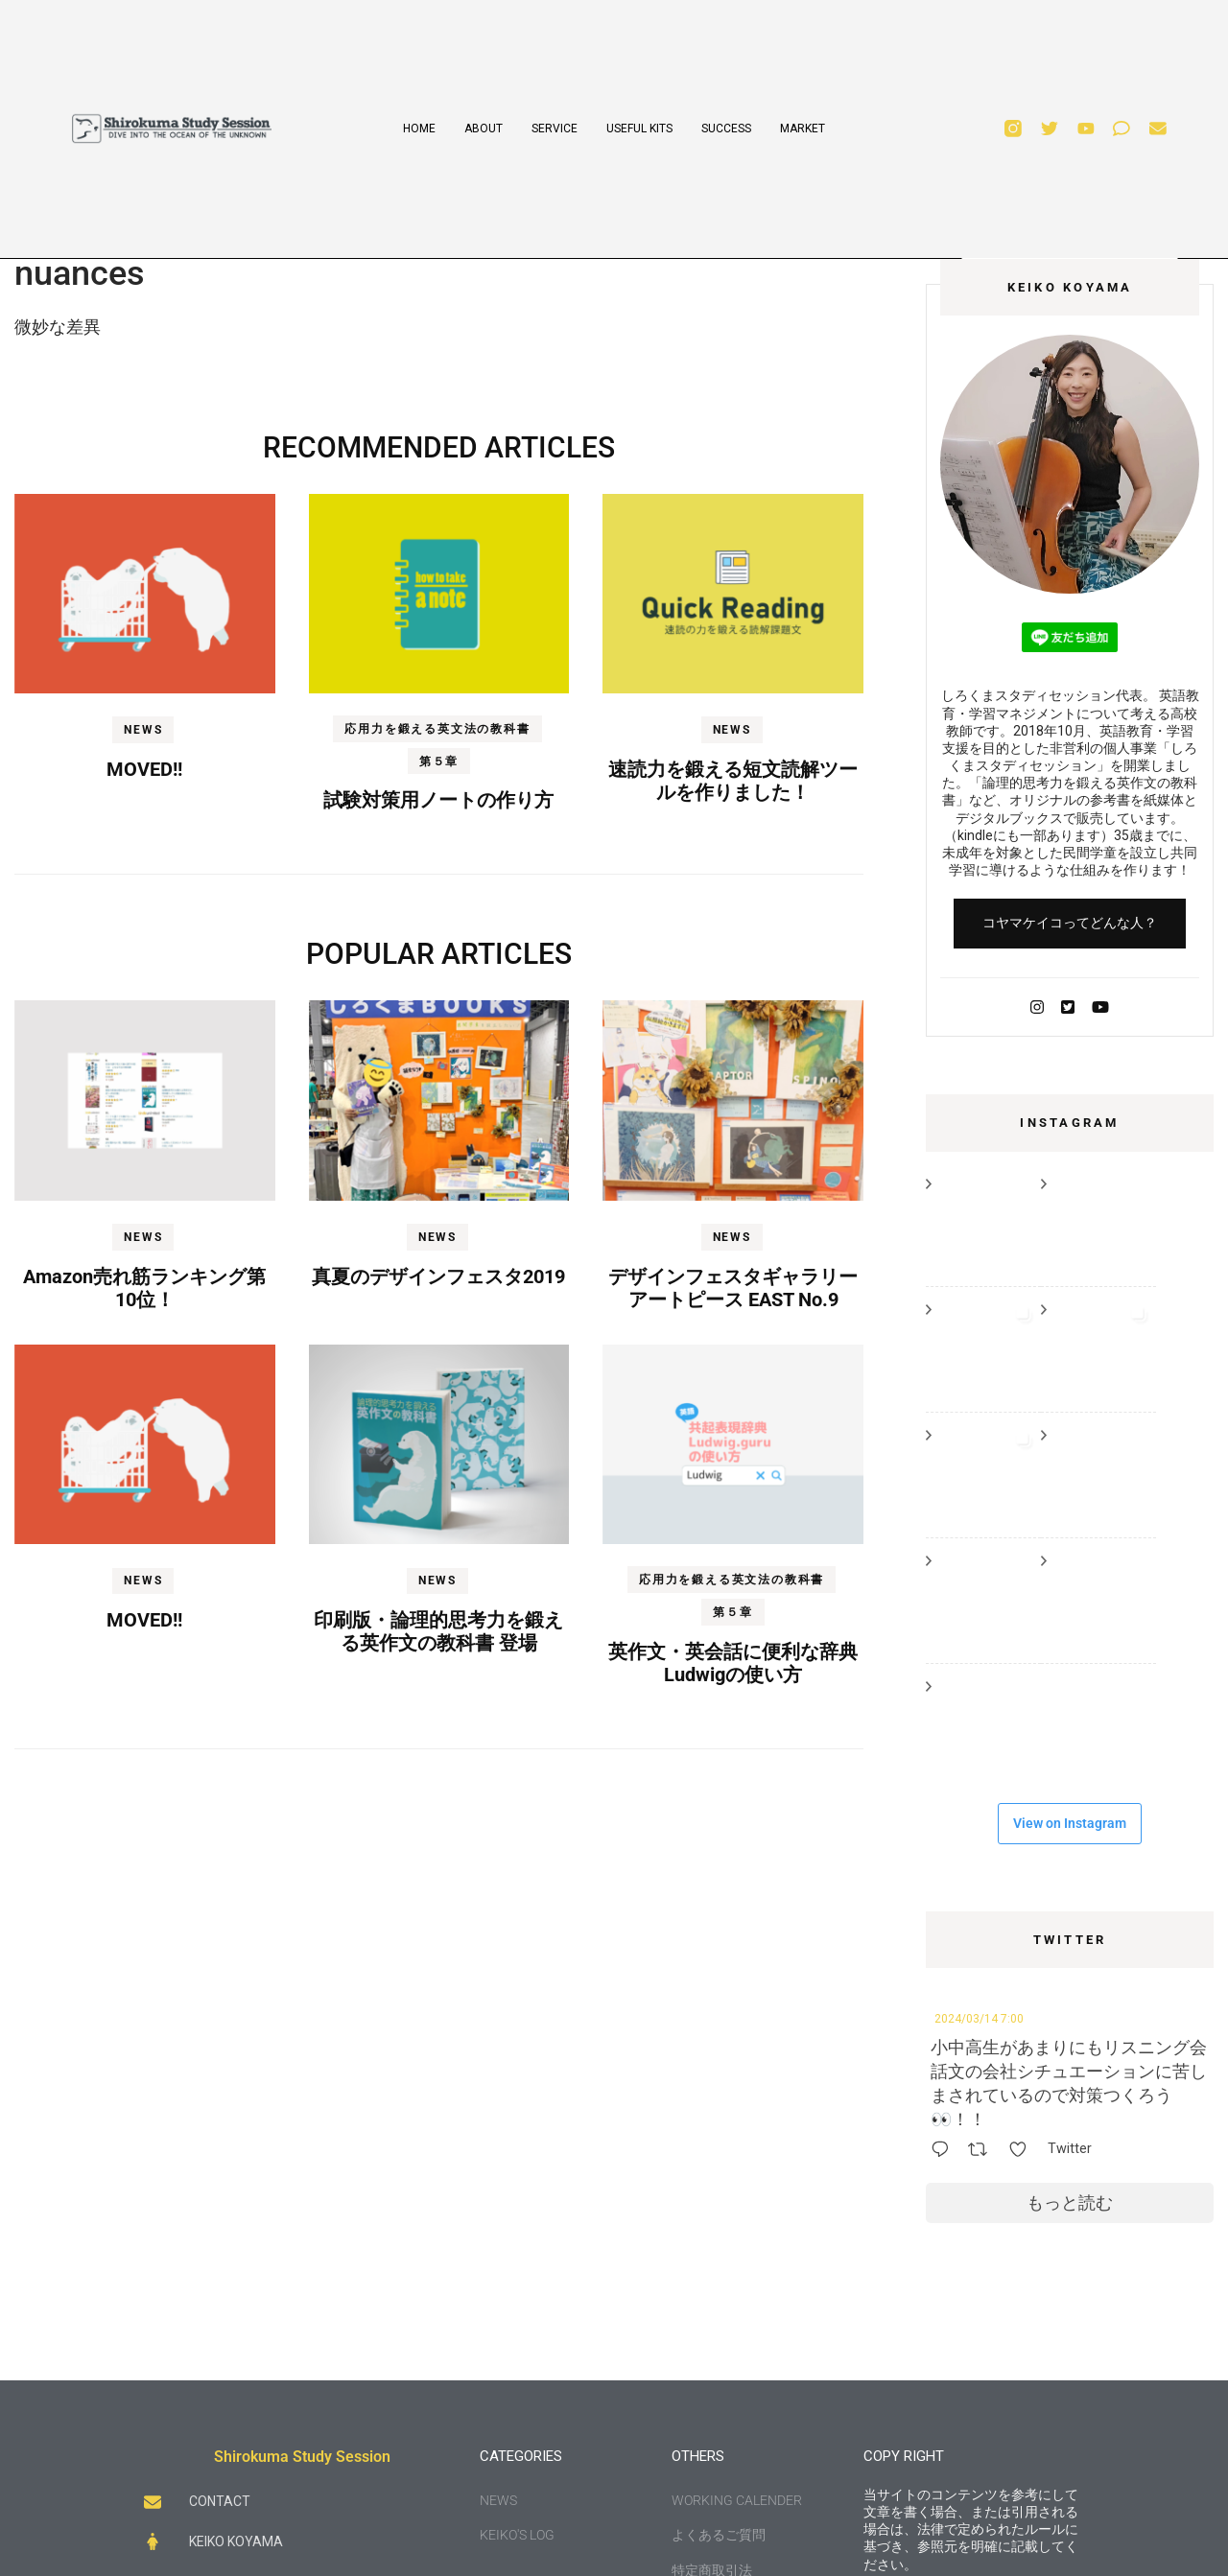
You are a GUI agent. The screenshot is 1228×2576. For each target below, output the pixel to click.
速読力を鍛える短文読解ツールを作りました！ (733, 781)
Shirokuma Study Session (302, 2456)
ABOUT (483, 128)
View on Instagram (1069, 1823)
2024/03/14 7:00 (979, 2019)
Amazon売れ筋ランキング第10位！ (144, 1288)
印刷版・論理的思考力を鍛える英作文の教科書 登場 (438, 1631)
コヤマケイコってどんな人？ (1069, 922)
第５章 (439, 761)
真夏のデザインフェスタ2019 (438, 1276)
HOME (419, 128)
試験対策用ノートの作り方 (438, 799)
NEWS (143, 730)
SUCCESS (726, 128)
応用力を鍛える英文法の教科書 (437, 729)
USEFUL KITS (639, 128)
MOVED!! (144, 769)
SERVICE (554, 128)
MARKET (802, 128)
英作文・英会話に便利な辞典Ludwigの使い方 (733, 1663)
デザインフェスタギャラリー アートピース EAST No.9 (733, 1288)
